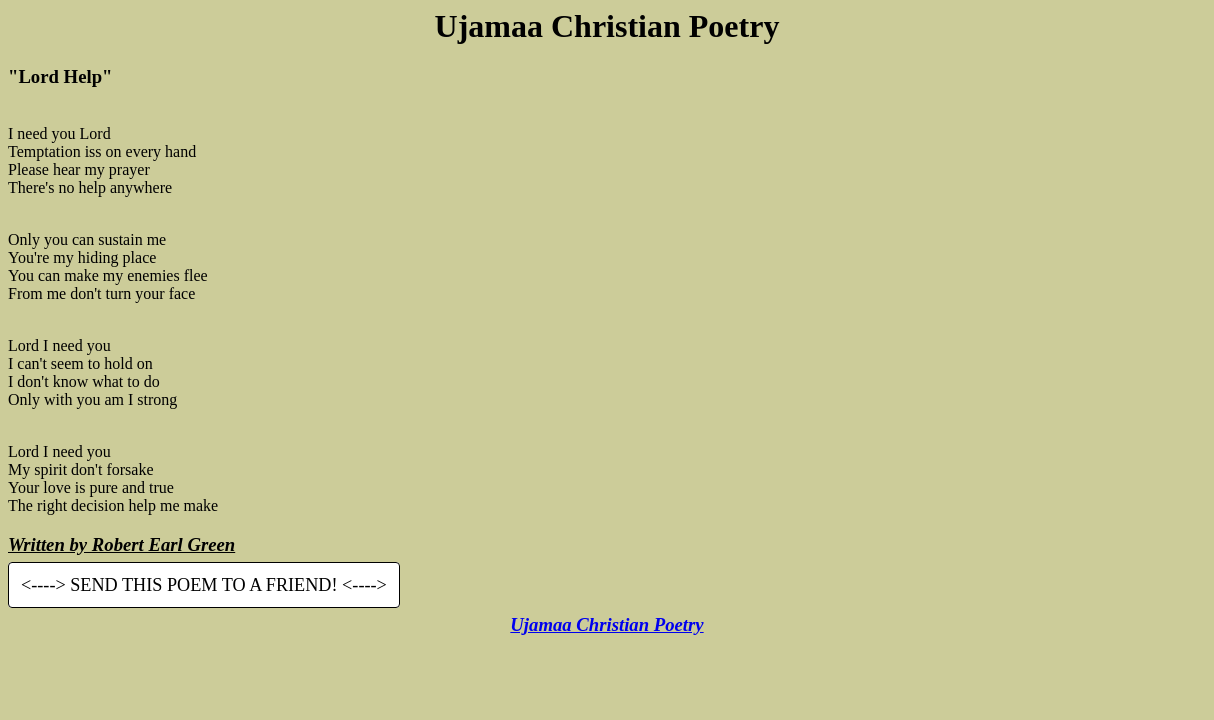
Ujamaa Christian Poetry (606, 624)
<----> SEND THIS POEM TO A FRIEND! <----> (204, 585)
